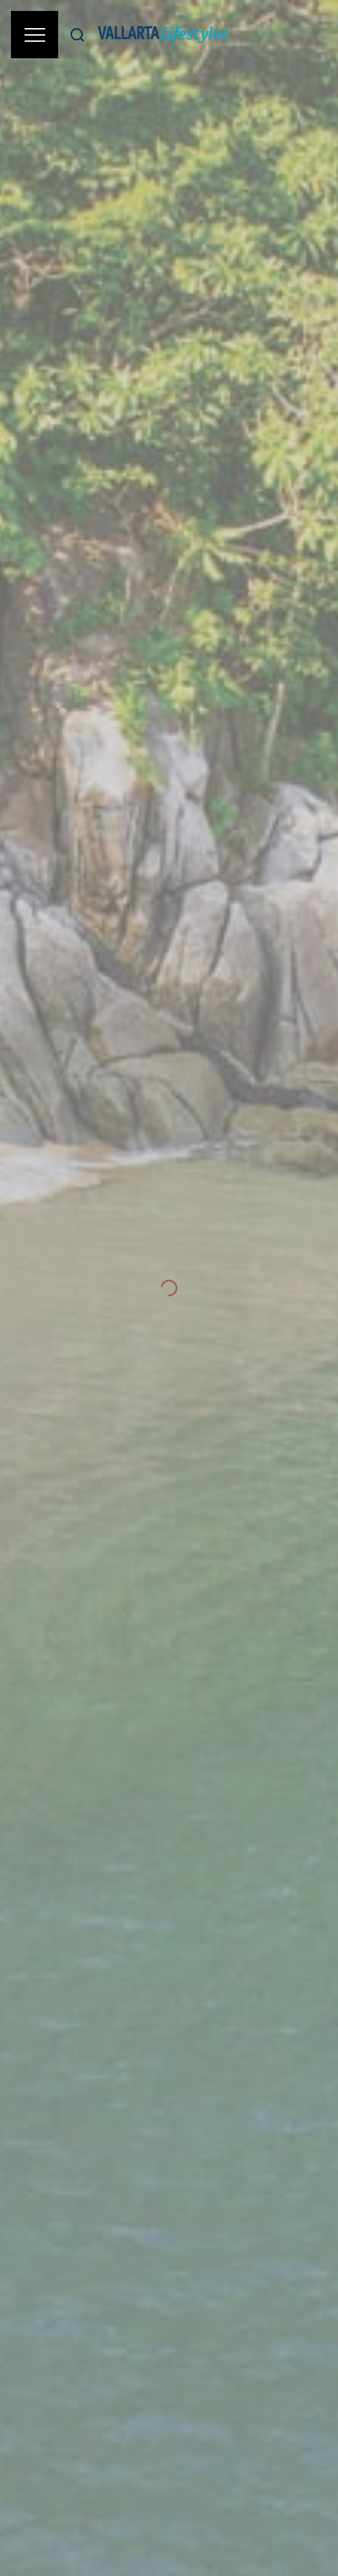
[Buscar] (77, 34)
